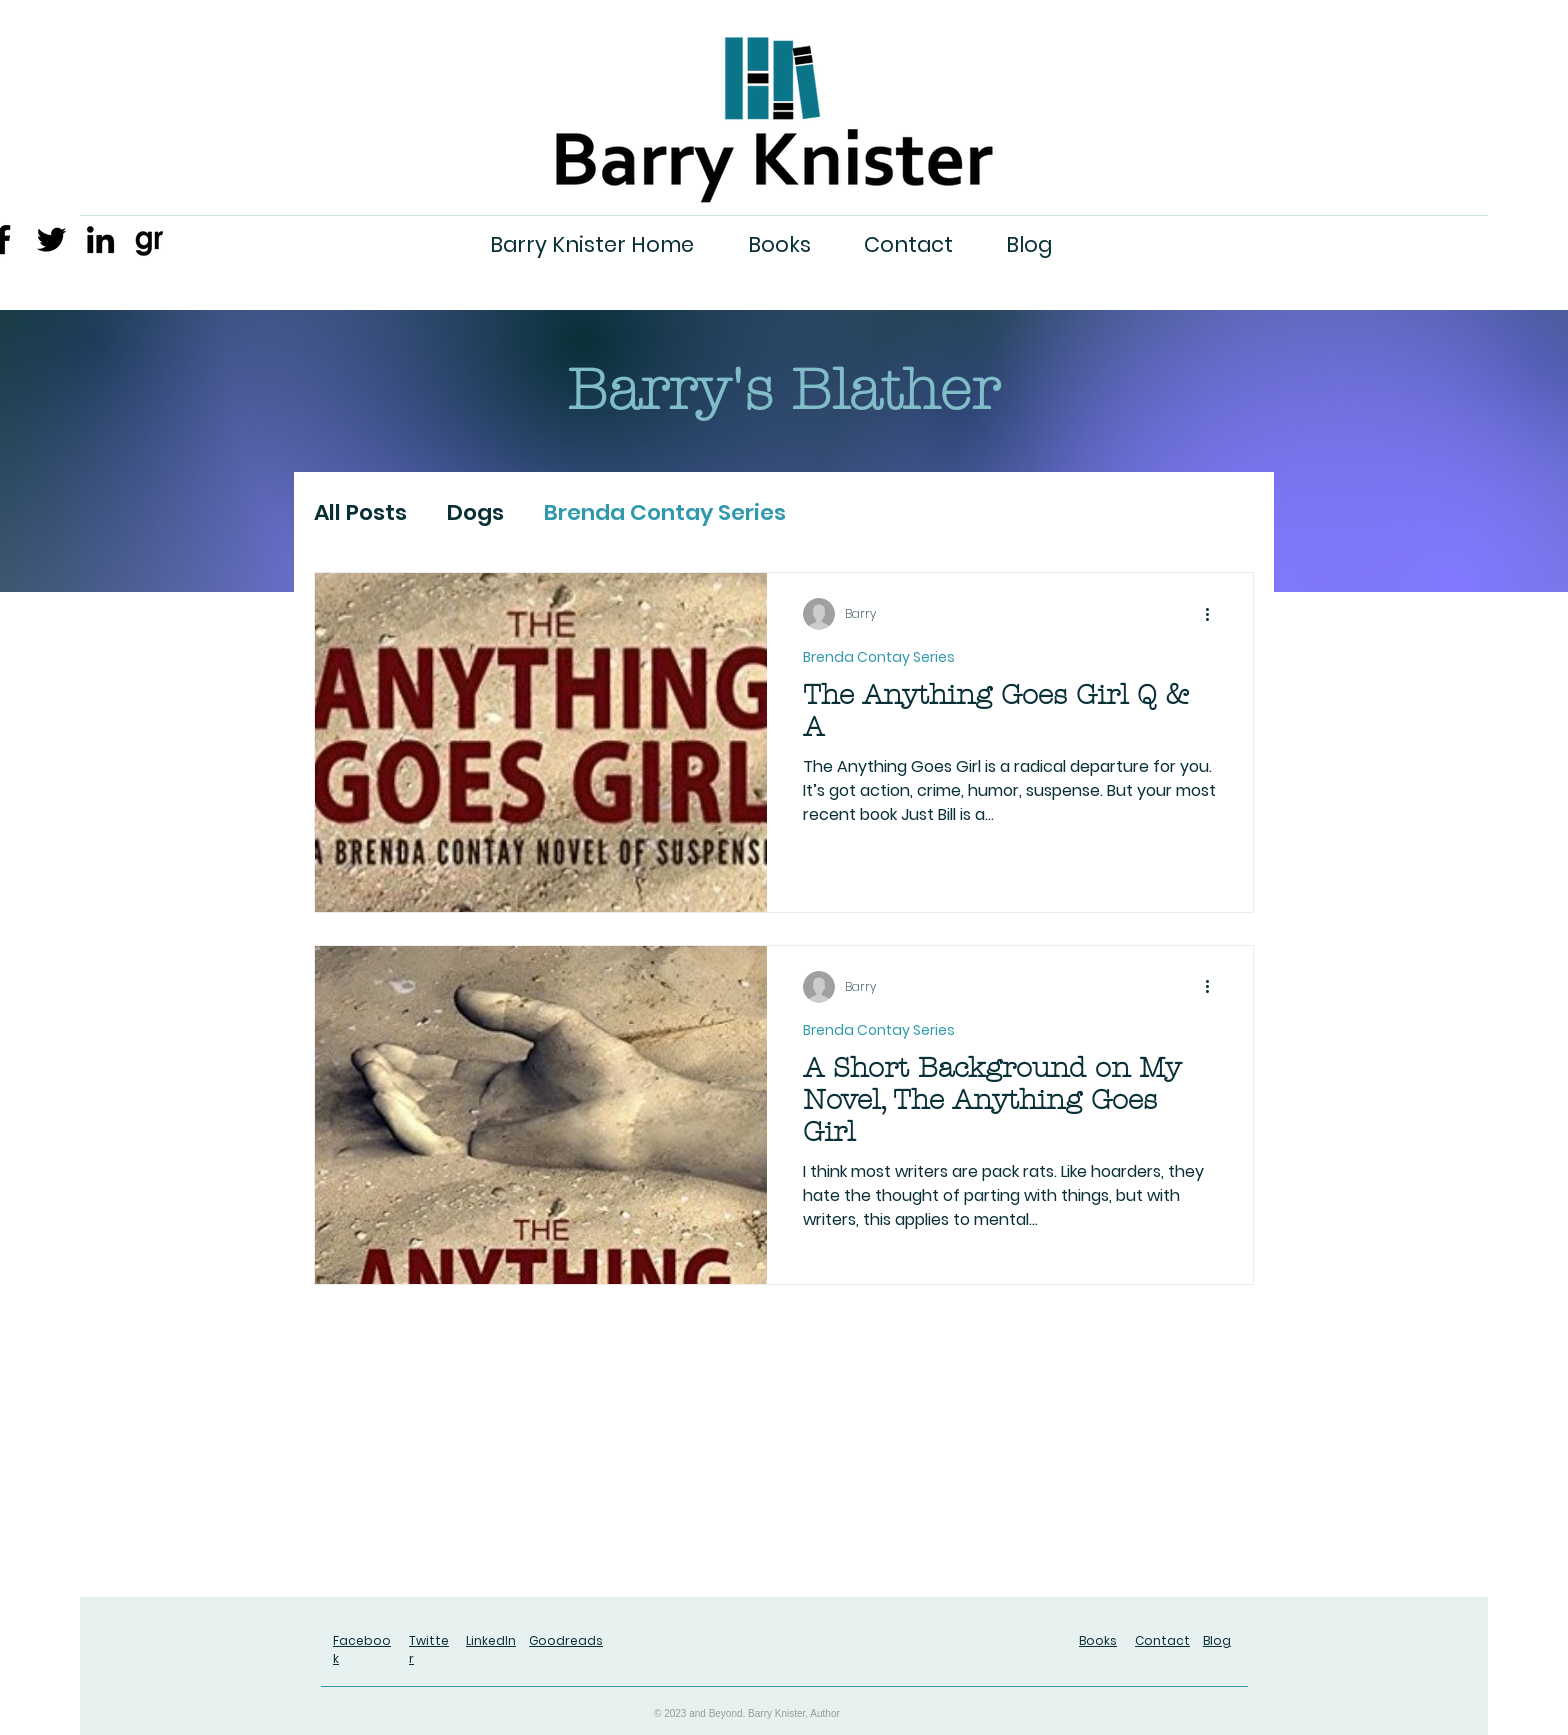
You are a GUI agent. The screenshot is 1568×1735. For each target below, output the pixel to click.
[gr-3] (149, 239)
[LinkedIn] (100, 239)
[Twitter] (51, 239)
